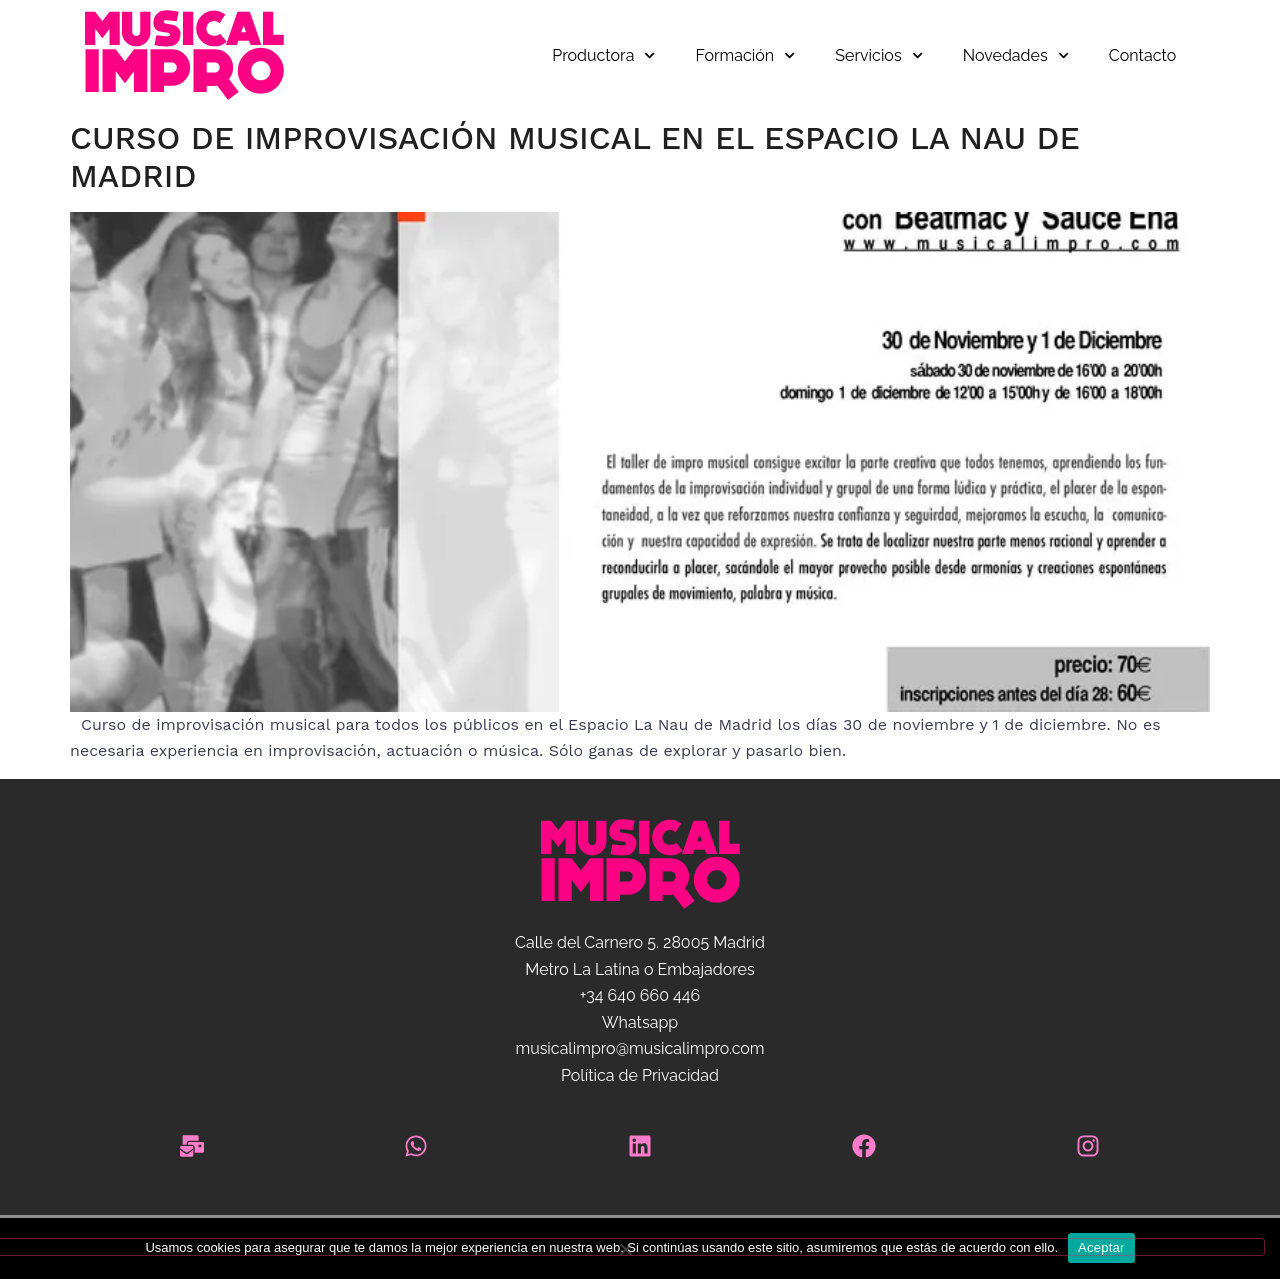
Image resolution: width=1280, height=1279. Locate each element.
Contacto (1142, 55)
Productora (603, 55)
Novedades (1016, 55)
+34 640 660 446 (640, 995)
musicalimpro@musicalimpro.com (639, 1048)
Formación (746, 55)
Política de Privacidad (640, 1075)
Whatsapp (640, 1022)
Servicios (878, 55)
